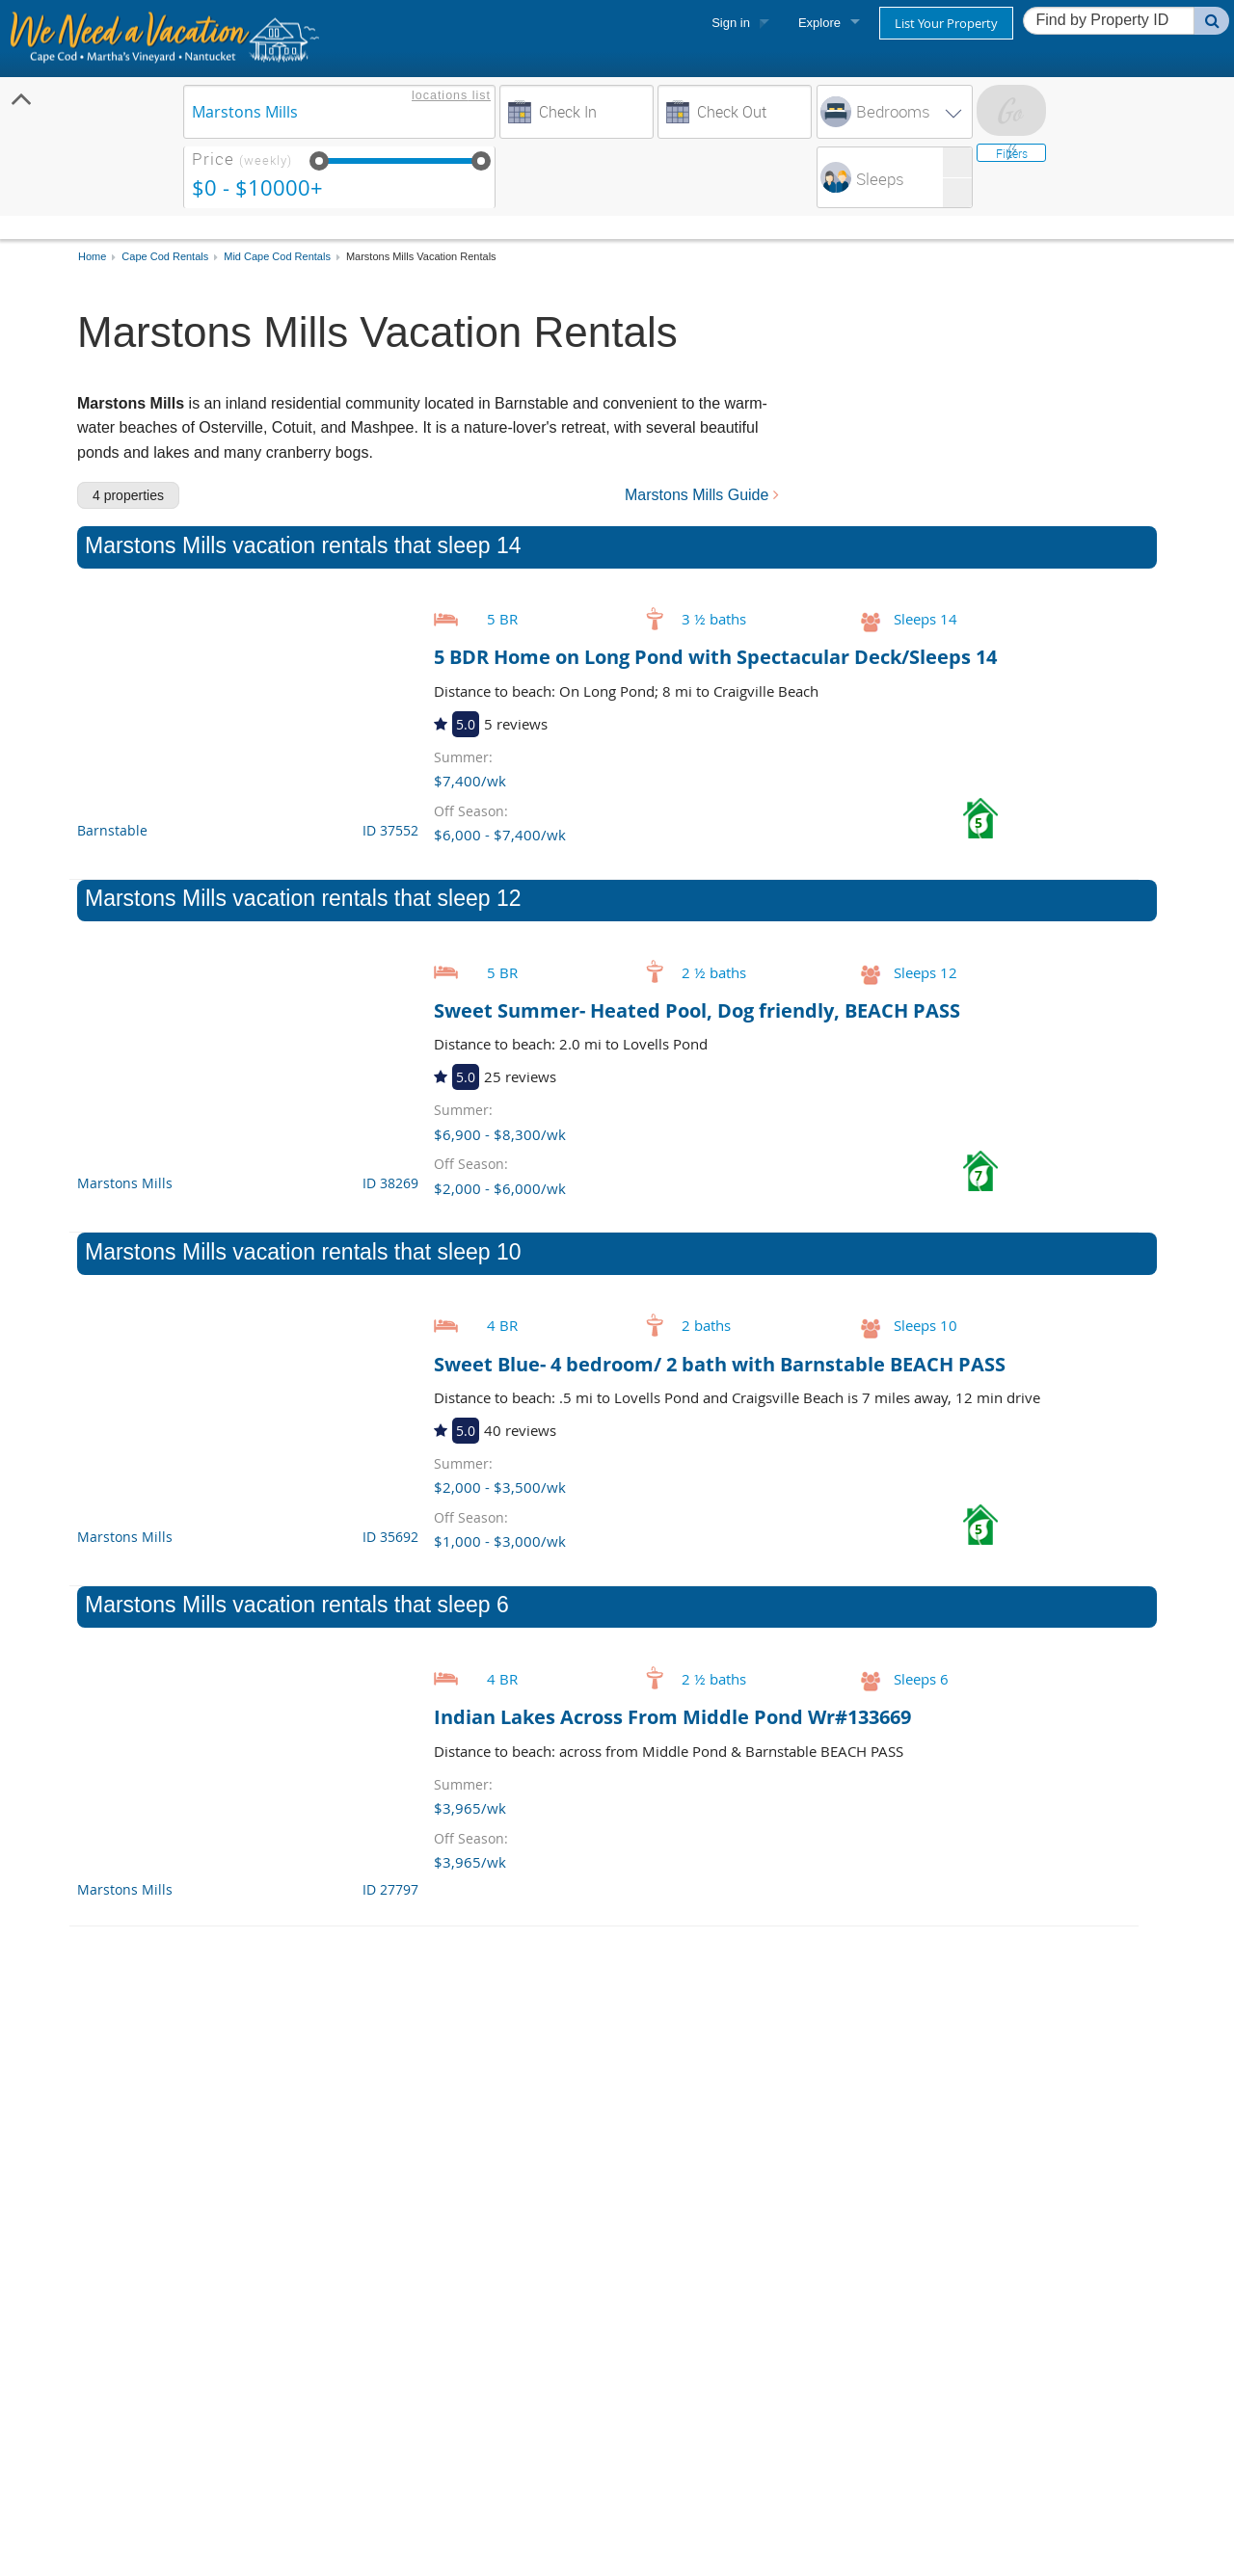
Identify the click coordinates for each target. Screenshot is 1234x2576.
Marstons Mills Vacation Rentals (421, 257)
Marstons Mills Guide (702, 495)
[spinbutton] (924, 177)
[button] (957, 162)
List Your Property (946, 23)
